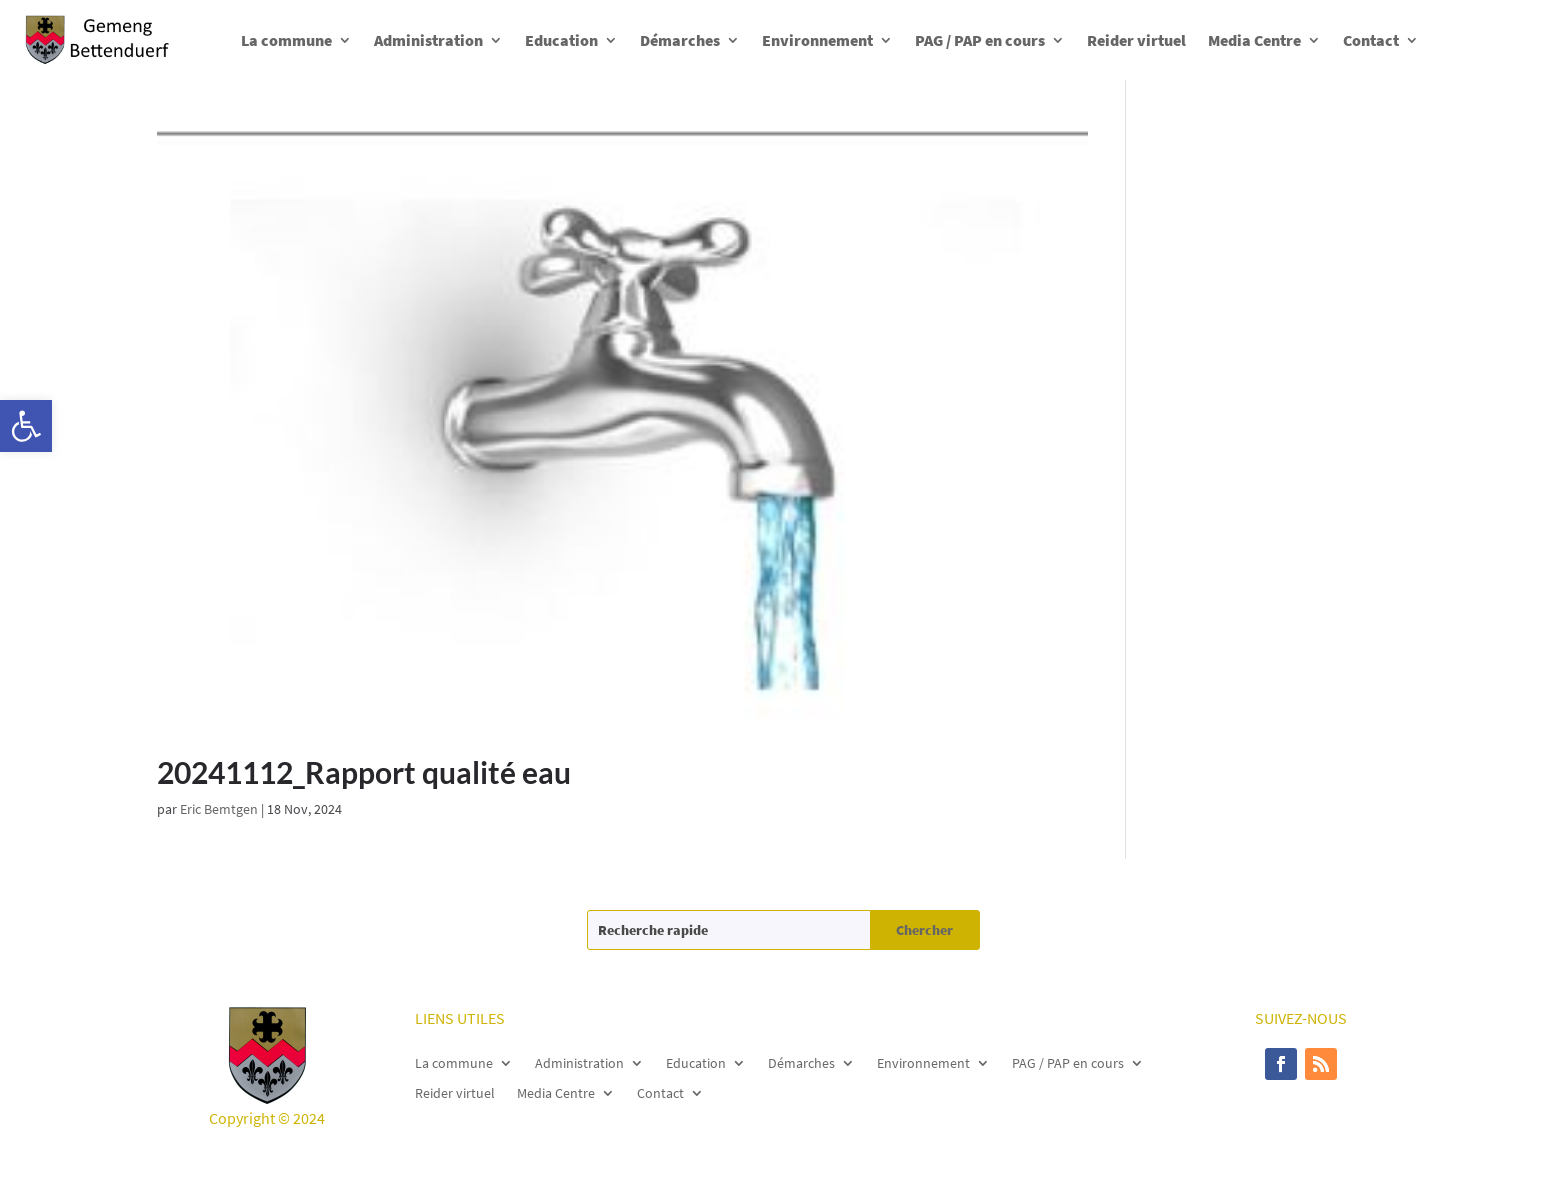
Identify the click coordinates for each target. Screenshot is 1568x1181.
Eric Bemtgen (219, 809)
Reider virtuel (1136, 40)
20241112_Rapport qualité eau (364, 772)
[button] (26, 426)
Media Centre (1254, 40)
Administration (428, 40)
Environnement (817, 40)
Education (561, 40)
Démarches (680, 40)
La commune (286, 40)
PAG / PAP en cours (980, 40)
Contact (1371, 40)
